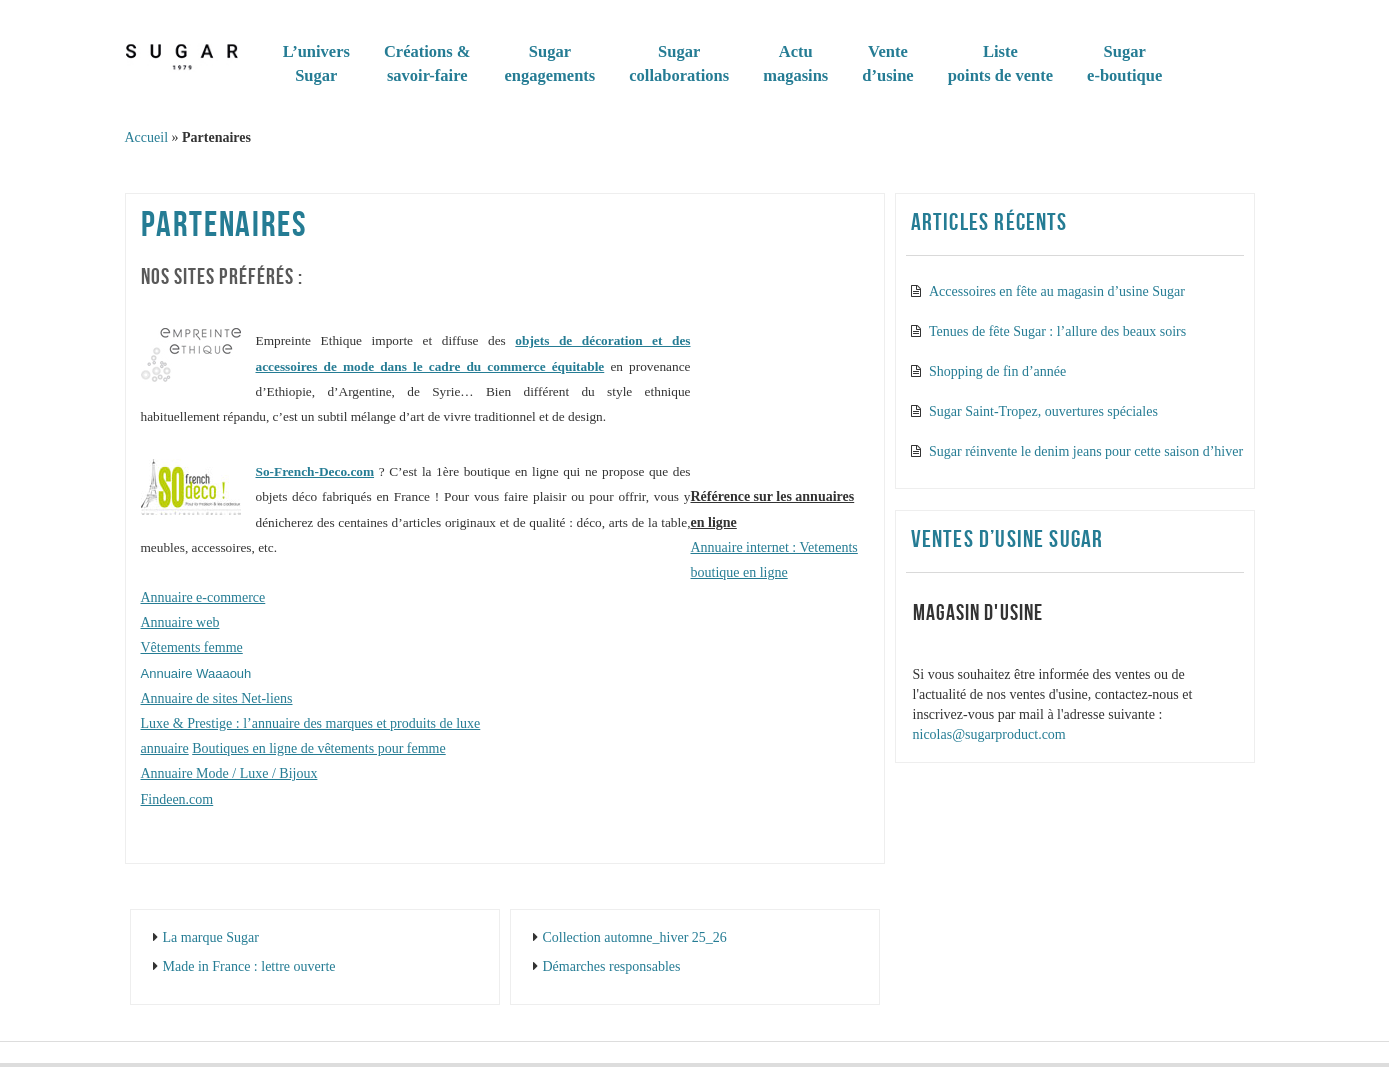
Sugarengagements (550, 63)
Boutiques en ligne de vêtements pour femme (319, 748)
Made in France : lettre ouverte (249, 966)
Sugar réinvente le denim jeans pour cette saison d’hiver (1086, 451)
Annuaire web (180, 622)
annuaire (165, 748)
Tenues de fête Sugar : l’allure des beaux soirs (1057, 331)
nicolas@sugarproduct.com (989, 734)
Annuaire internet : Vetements (774, 547)
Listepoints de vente (1000, 63)
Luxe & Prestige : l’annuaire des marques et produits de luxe (311, 723)
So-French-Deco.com (315, 471)
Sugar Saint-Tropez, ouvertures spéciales (1043, 411)
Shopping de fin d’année (997, 371)
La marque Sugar (211, 937)
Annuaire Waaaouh (196, 673)
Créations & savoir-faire (427, 63)
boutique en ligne (739, 572)
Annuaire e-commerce (203, 597)
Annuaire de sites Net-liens (217, 698)
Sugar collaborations (679, 63)
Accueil (147, 137)
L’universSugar (316, 63)
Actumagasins (795, 63)
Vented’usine (887, 63)
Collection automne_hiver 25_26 (635, 937)
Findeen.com (177, 799)
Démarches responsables (612, 966)
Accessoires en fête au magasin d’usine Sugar (1057, 291)
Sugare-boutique (1124, 63)
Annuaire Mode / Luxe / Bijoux (229, 773)
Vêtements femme (192, 647)
